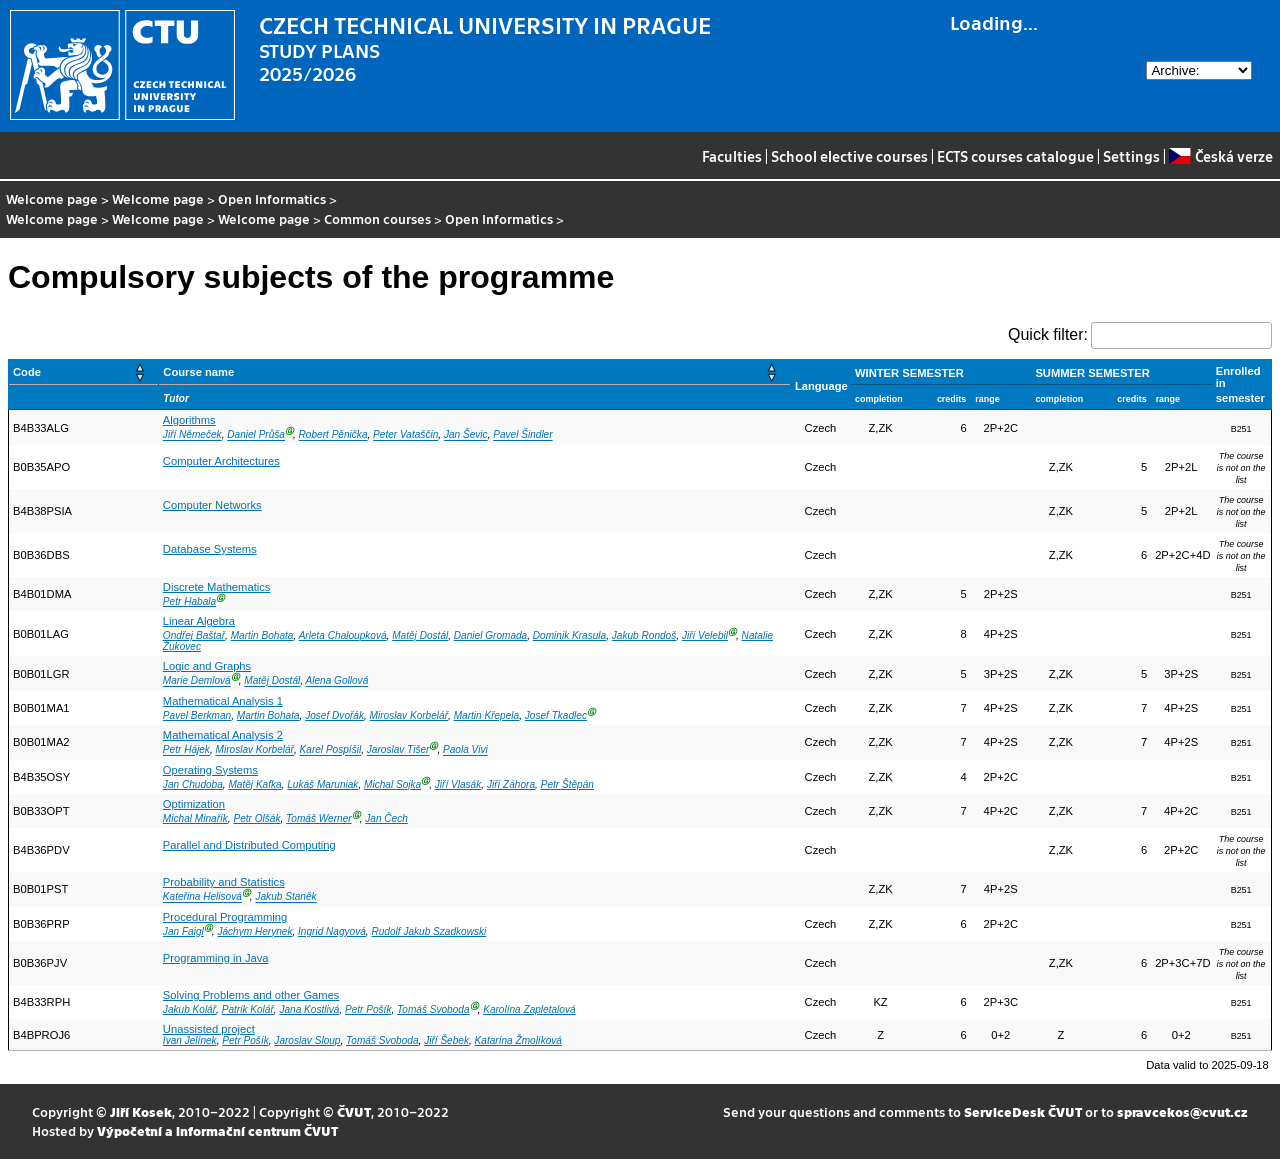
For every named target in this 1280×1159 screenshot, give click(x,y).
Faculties (732, 156)
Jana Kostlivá (309, 1009)
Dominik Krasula (569, 635)
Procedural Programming (225, 917)
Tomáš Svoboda (433, 1009)
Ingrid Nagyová (332, 931)
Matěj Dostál (420, 635)
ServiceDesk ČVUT (1023, 1111)
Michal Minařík (195, 818)
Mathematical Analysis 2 (223, 735)
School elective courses (849, 156)
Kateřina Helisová (202, 897)
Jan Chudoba (193, 784)
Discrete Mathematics (217, 587)
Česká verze (1220, 156)
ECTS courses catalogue (1015, 156)
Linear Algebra (199, 621)
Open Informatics (272, 198)
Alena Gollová (337, 681)
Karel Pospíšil (331, 750)
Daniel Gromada (490, 635)
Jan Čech (386, 818)
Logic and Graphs (207, 666)
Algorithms (189, 420)
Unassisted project (209, 1029)
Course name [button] (198, 372)
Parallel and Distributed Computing (249, 845)
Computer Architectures (221, 461)
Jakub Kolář (189, 1009)
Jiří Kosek (141, 1111)
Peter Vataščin (405, 435)
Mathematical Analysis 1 (223, 701)
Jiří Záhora (511, 784)
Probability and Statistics (224, 882)
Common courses (377, 218)
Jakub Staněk (285, 897)
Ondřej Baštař (194, 635)
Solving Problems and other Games (251, 995)
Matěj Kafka (254, 784)
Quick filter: (1048, 334)
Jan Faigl (183, 931)
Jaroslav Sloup (307, 1040)
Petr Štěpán (567, 784)
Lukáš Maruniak (322, 784)
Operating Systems (210, 770)
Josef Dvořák (334, 715)
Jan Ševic (466, 435)
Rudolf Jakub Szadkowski (428, 931)
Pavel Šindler (522, 435)
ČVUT (354, 1111)
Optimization (194, 804)
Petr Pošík (368, 1009)
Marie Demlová (197, 681)
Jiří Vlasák (458, 784)
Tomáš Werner (319, 818)
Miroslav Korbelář (409, 715)
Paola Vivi (465, 750)
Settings (1131, 156)
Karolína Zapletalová (529, 1009)
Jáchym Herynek (254, 931)
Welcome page (52, 198)
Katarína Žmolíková (518, 1040)
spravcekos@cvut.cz (1182, 1111)
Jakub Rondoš (644, 635)
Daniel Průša (256, 435)
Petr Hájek (186, 750)
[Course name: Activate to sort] (475, 372)
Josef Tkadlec (556, 715)
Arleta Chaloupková (343, 635)
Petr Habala (189, 601)
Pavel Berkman (197, 715)
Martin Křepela (487, 715)
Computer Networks (212, 505)
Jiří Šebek (446, 1040)
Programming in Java (216, 958)
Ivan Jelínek (190, 1040)
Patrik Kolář (248, 1009)
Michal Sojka (392, 784)
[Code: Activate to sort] (84, 372)
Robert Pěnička (333, 435)
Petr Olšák (256, 818)
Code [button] (27, 372)
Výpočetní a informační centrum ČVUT (217, 1130)
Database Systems (210, 549)
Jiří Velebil (705, 635)
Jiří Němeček (192, 435)
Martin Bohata (262, 635)
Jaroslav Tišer (398, 750)
